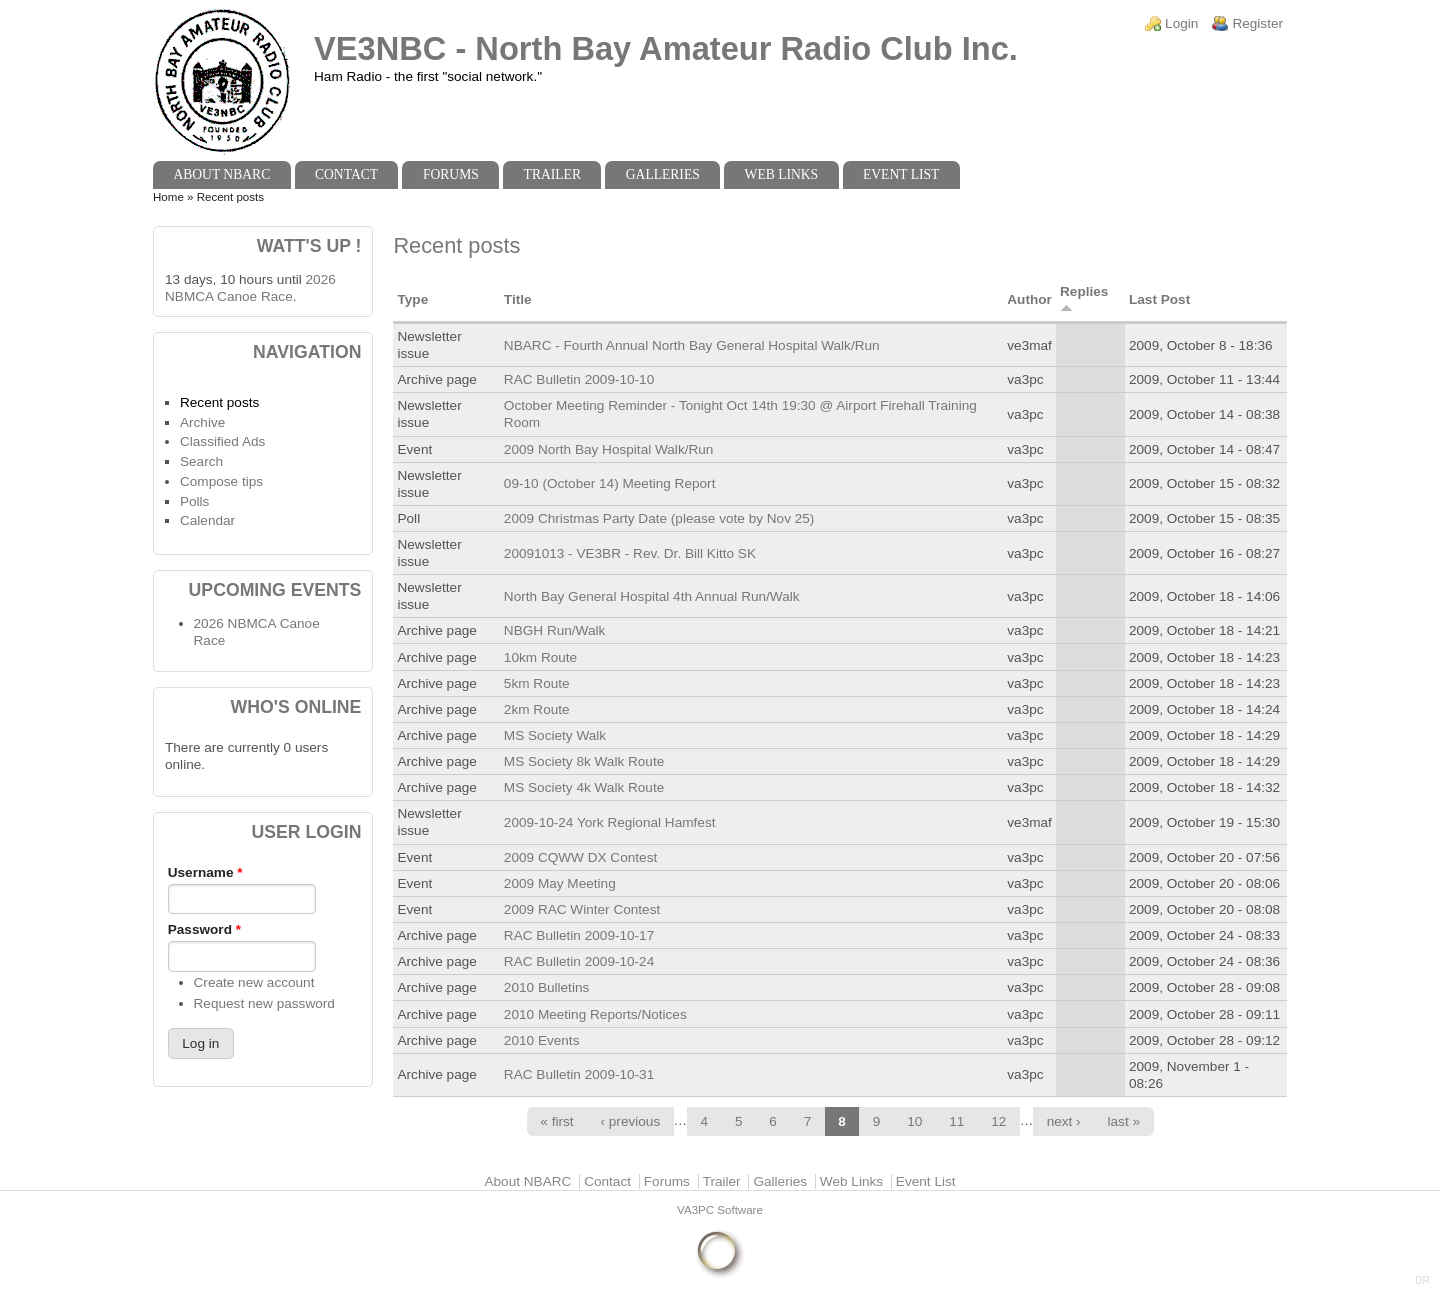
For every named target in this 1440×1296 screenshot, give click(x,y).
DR (1422, 1280)
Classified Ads (222, 441)
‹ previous (631, 1121)
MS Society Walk (555, 735)
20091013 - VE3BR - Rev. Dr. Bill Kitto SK (630, 553)
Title (518, 299)
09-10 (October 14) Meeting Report (610, 483)
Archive (202, 422)
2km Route (537, 709)
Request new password (264, 1003)
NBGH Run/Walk (554, 630)
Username (205, 872)
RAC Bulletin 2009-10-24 (579, 961)
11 (956, 1121)
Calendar (207, 520)
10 (914, 1121)
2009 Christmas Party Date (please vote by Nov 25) (659, 518)
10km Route (540, 657)
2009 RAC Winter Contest (582, 909)
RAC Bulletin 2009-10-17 (579, 935)
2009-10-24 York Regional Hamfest (610, 822)
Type (412, 299)
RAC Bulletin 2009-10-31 (579, 1074)
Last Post (1159, 299)
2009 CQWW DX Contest (580, 857)
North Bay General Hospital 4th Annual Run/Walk (652, 596)
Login (1181, 23)
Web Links (782, 174)
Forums (451, 174)
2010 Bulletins (546, 987)
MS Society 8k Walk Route (584, 761)
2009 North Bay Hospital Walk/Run (609, 449)
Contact (346, 174)
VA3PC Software (720, 1210)
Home (168, 197)
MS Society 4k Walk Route (584, 787)
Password (204, 929)
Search (201, 461)
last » (1124, 1121)
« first (556, 1121)
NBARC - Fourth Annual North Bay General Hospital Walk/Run (692, 345)
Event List (901, 174)
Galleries (663, 174)
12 (998, 1121)
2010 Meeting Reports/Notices (595, 1014)
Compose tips (221, 481)
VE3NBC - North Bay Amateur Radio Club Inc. (666, 48)
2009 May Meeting (560, 883)
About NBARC (221, 174)
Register (1257, 23)
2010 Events (542, 1040)
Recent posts (219, 402)
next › (1064, 1121)
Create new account (254, 982)
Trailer (552, 174)
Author (1029, 299)
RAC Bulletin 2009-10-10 (579, 379)
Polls (194, 501)
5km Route (537, 683)
